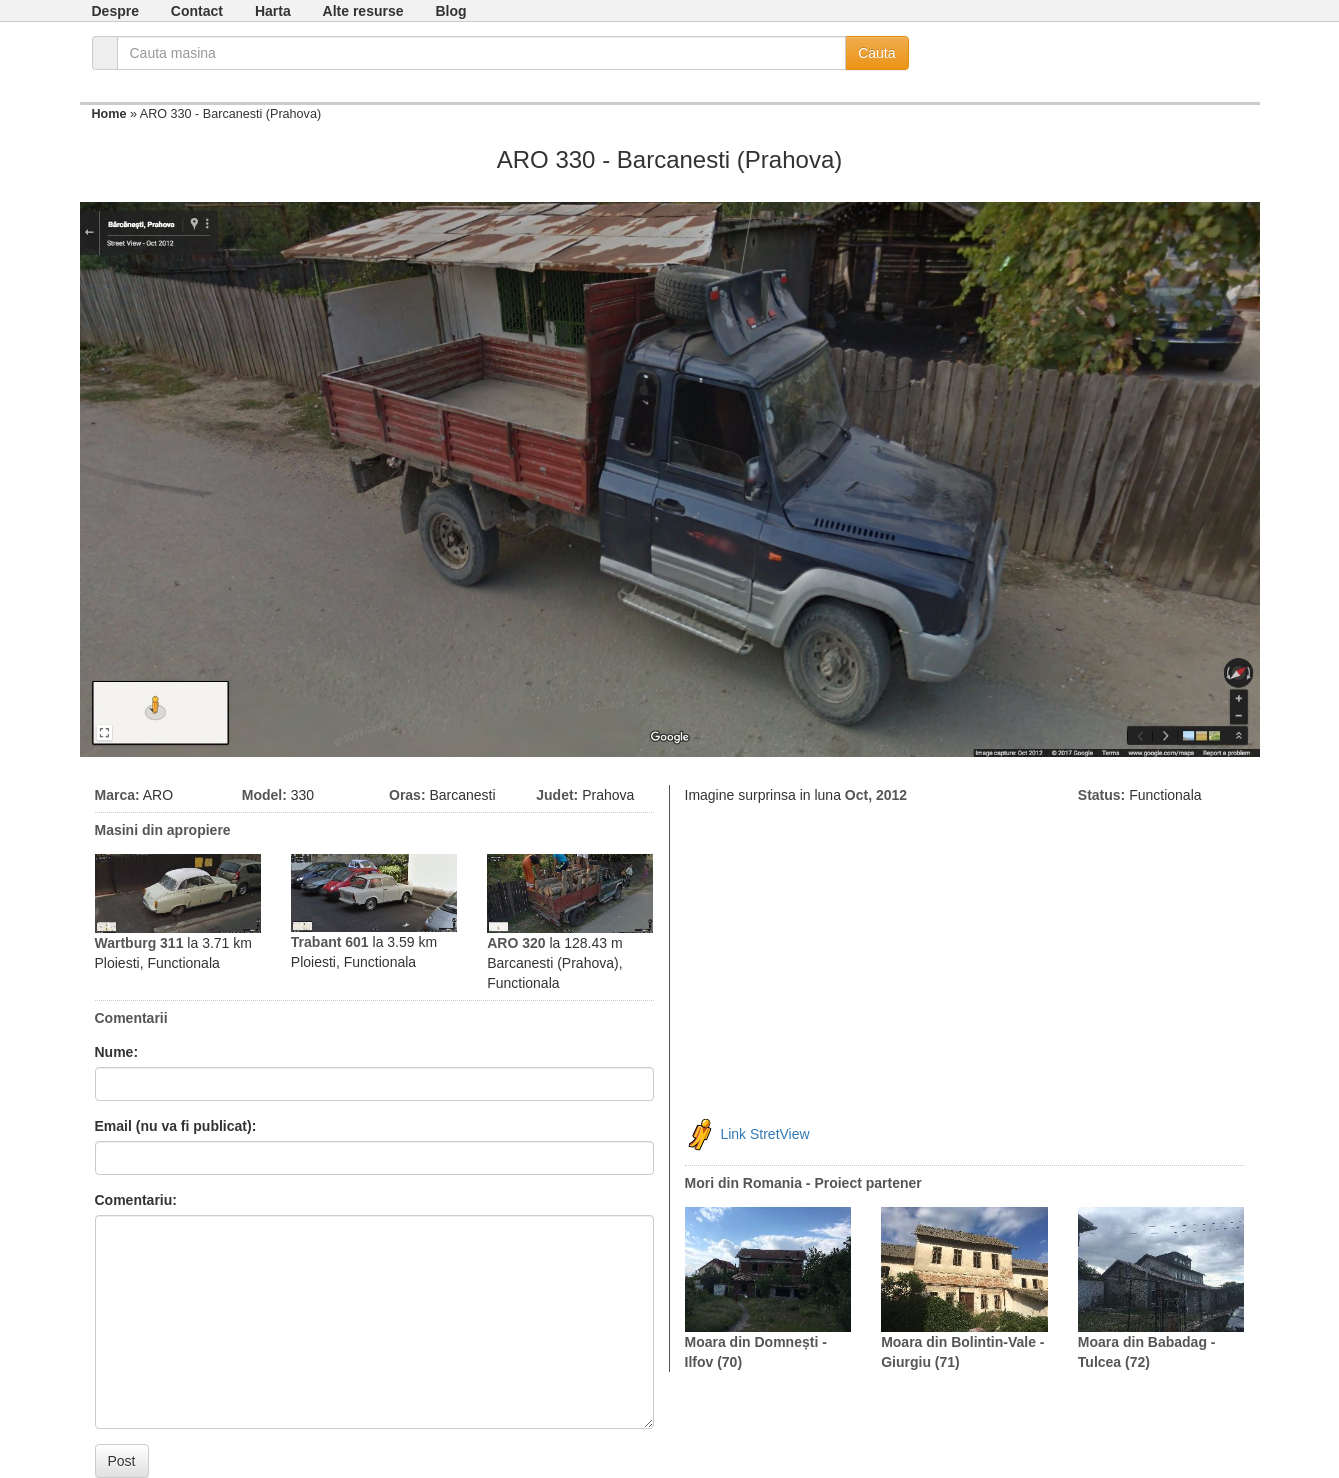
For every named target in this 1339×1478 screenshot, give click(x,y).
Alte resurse (363, 11)
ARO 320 (516, 943)
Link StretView (764, 1134)
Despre (115, 11)
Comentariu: (136, 1200)
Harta (273, 11)
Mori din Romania (743, 1183)
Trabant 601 (330, 942)
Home (109, 114)
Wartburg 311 (139, 943)
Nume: (117, 1052)
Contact (197, 11)
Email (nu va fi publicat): (176, 1126)
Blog (450, 11)
